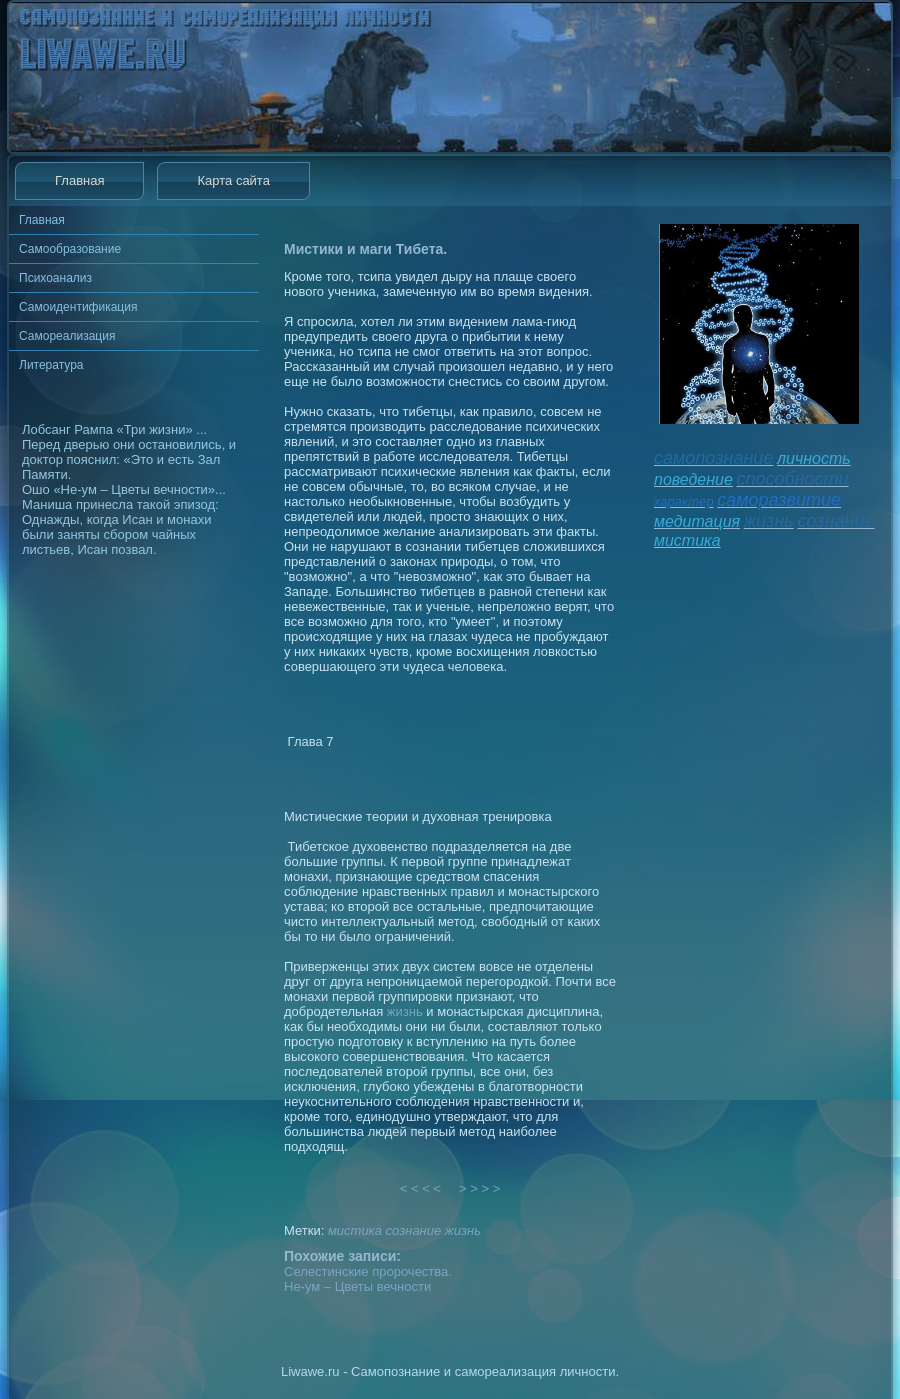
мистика (355, 1230)
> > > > (480, 1188)
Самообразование (70, 249)
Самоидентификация (78, 307)
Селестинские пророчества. (368, 1271)
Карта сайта (233, 180)
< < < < (421, 1188)
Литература (51, 365)
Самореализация (67, 336)
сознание (414, 1230)
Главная (79, 180)
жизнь (405, 1011)
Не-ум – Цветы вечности (357, 1286)
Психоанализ (55, 278)
